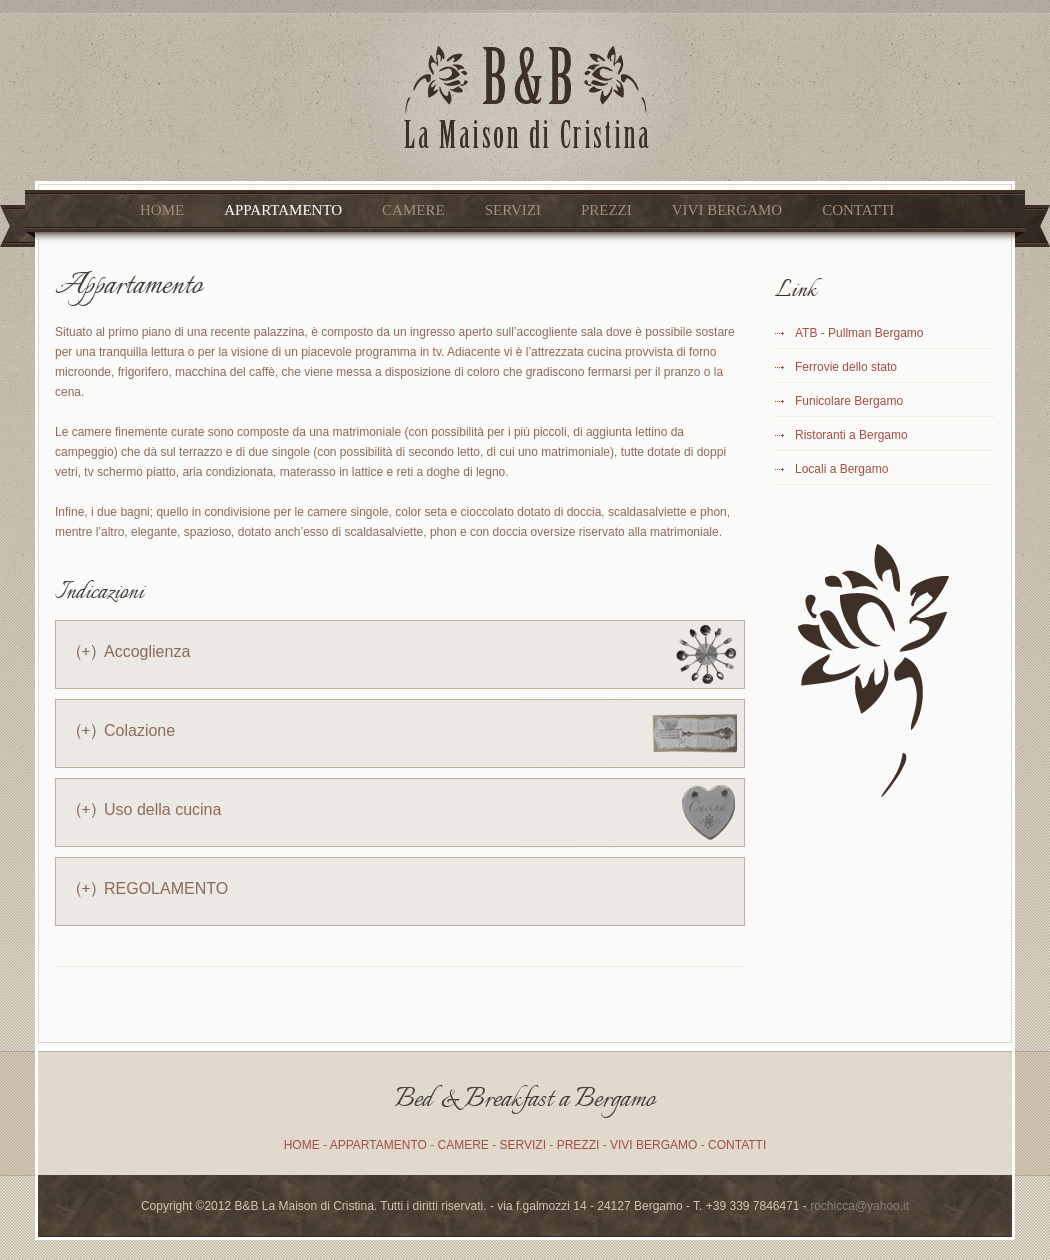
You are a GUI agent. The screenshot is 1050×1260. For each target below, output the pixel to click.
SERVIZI (513, 210)
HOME (302, 1145)
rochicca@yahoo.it (859, 1206)
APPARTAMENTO (283, 210)
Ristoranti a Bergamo (851, 435)
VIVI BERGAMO (727, 210)
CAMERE (413, 210)
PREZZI (606, 210)
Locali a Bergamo (841, 469)
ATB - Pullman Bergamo (859, 333)
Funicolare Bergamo (849, 401)
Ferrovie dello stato (846, 367)
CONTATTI (858, 210)
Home (162, 210)
